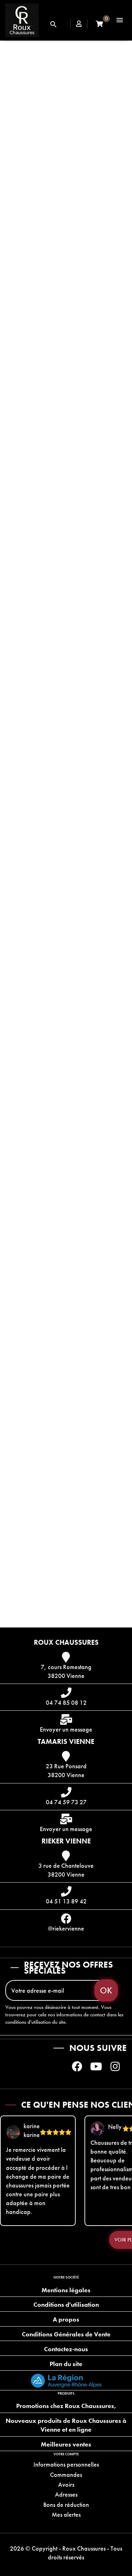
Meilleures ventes (66, 2444)
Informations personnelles (66, 2464)
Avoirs (66, 2484)
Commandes (66, 2474)
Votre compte (66, 2454)
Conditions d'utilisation (66, 2304)
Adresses (66, 2494)
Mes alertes (66, 2514)
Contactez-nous (66, 2349)
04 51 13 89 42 (66, 1901)
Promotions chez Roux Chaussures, (66, 2406)
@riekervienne (66, 1928)
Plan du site (66, 2364)
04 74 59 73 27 (66, 1802)
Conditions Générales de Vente (66, 2334)
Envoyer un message (66, 1729)
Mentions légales (66, 2290)
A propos (66, 2319)
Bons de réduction (66, 2504)
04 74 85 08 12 (66, 1702)
